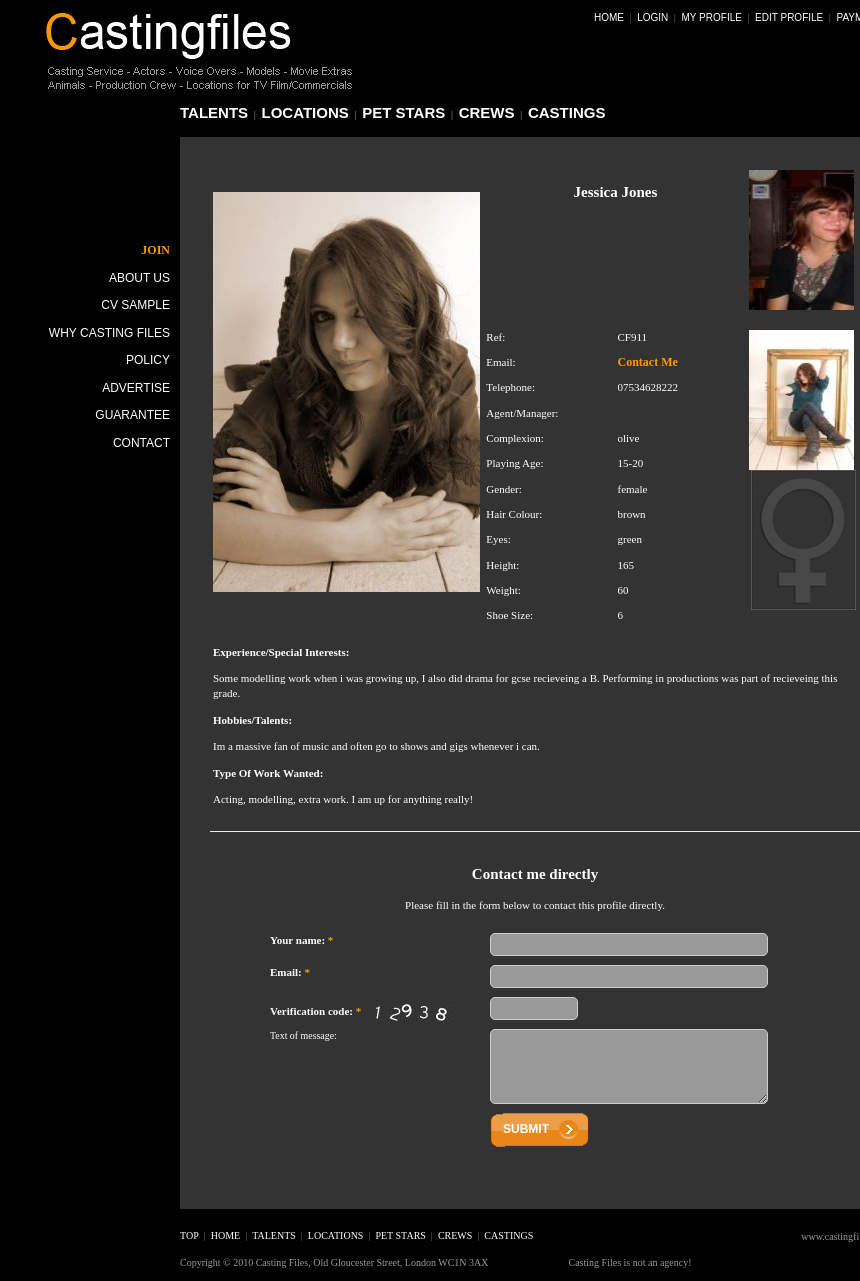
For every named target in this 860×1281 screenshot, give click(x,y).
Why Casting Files (109, 333)
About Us (139, 278)
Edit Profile (789, 17)
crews (487, 112)
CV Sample (135, 305)
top (189, 1235)
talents (214, 112)
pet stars (403, 112)
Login (652, 17)
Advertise (136, 388)
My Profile (712, 17)
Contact (141, 443)
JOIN (155, 250)
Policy (148, 360)
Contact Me (647, 362)
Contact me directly (535, 874)
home (225, 1235)
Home (609, 17)
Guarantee (132, 415)
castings (567, 112)
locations (305, 112)
